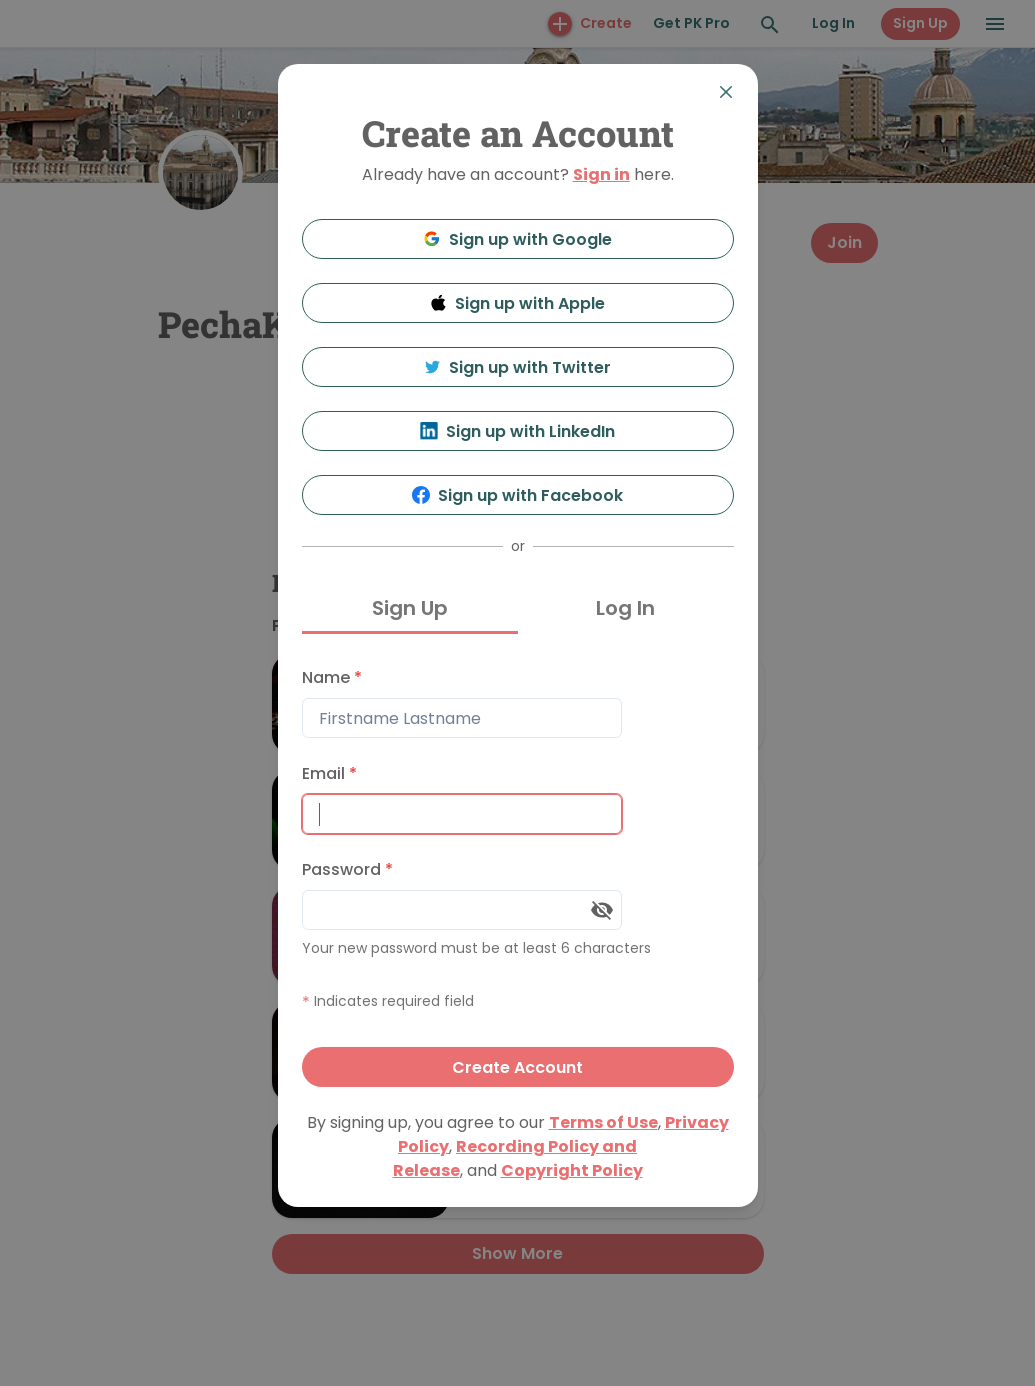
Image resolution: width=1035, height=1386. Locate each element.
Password (347, 869)
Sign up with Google (517, 239)
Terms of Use (603, 1122)
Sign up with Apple (518, 303)
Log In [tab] (625, 608)
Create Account (517, 1067)
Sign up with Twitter (518, 367)
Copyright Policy (572, 1170)
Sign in (601, 174)
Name (332, 677)
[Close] (726, 92)
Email (329, 773)
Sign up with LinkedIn (517, 431)
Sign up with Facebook (517, 495)
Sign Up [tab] (410, 608)
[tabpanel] (518, 872)
